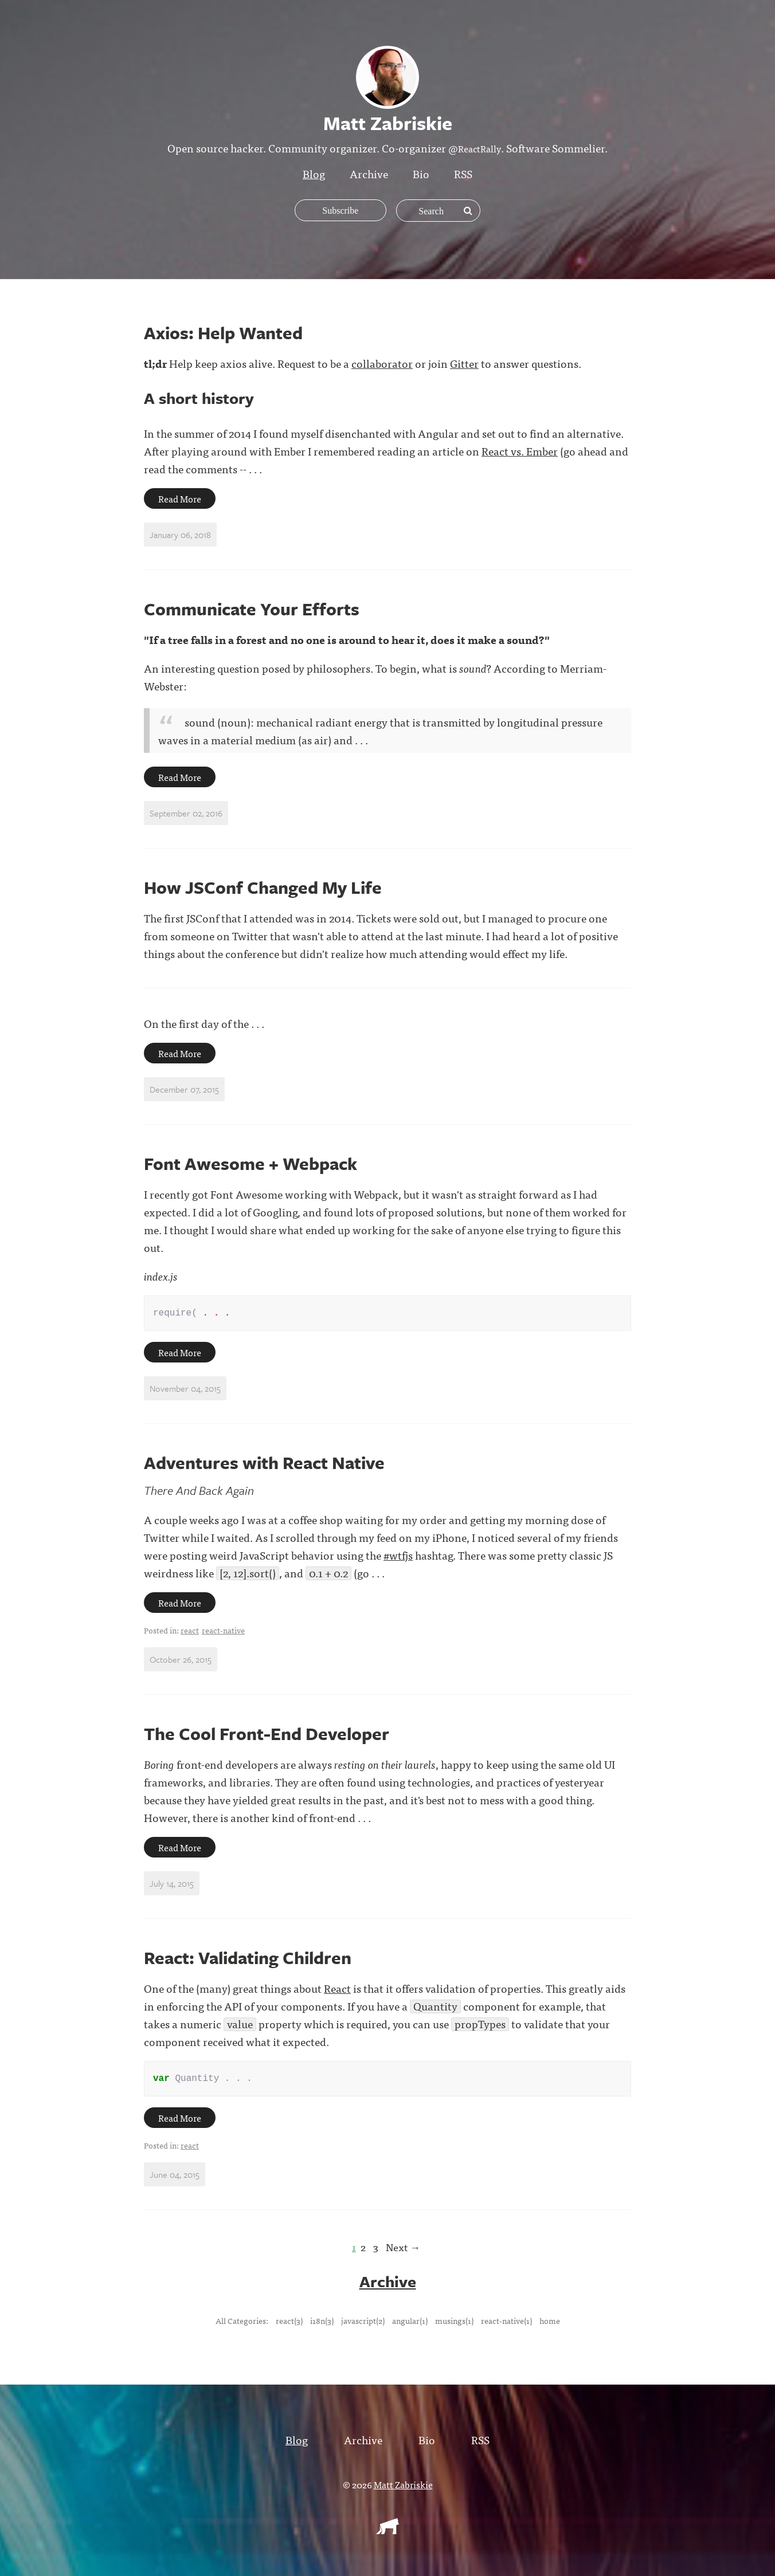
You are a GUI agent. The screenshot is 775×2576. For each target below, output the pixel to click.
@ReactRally (474, 148)
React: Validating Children (247, 1959)
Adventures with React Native (264, 1464)
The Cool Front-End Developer (266, 1735)
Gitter (464, 363)
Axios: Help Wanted (223, 332)
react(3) (289, 2324)
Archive (369, 173)
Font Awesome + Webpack (250, 1163)
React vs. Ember (520, 451)
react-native (223, 1632)
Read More (179, 498)
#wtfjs (398, 1557)
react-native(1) (506, 2324)
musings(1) (454, 2324)
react (190, 1632)
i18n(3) (322, 2324)
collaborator (382, 363)
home (549, 2324)
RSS (463, 173)
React (337, 1990)
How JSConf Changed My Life (263, 887)
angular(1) (410, 2324)
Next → (403, 2251)
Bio (421, 173)
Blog (314, 173)
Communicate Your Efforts (251, 608)
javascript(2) (363, 2324)
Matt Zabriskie (403, 2488)
